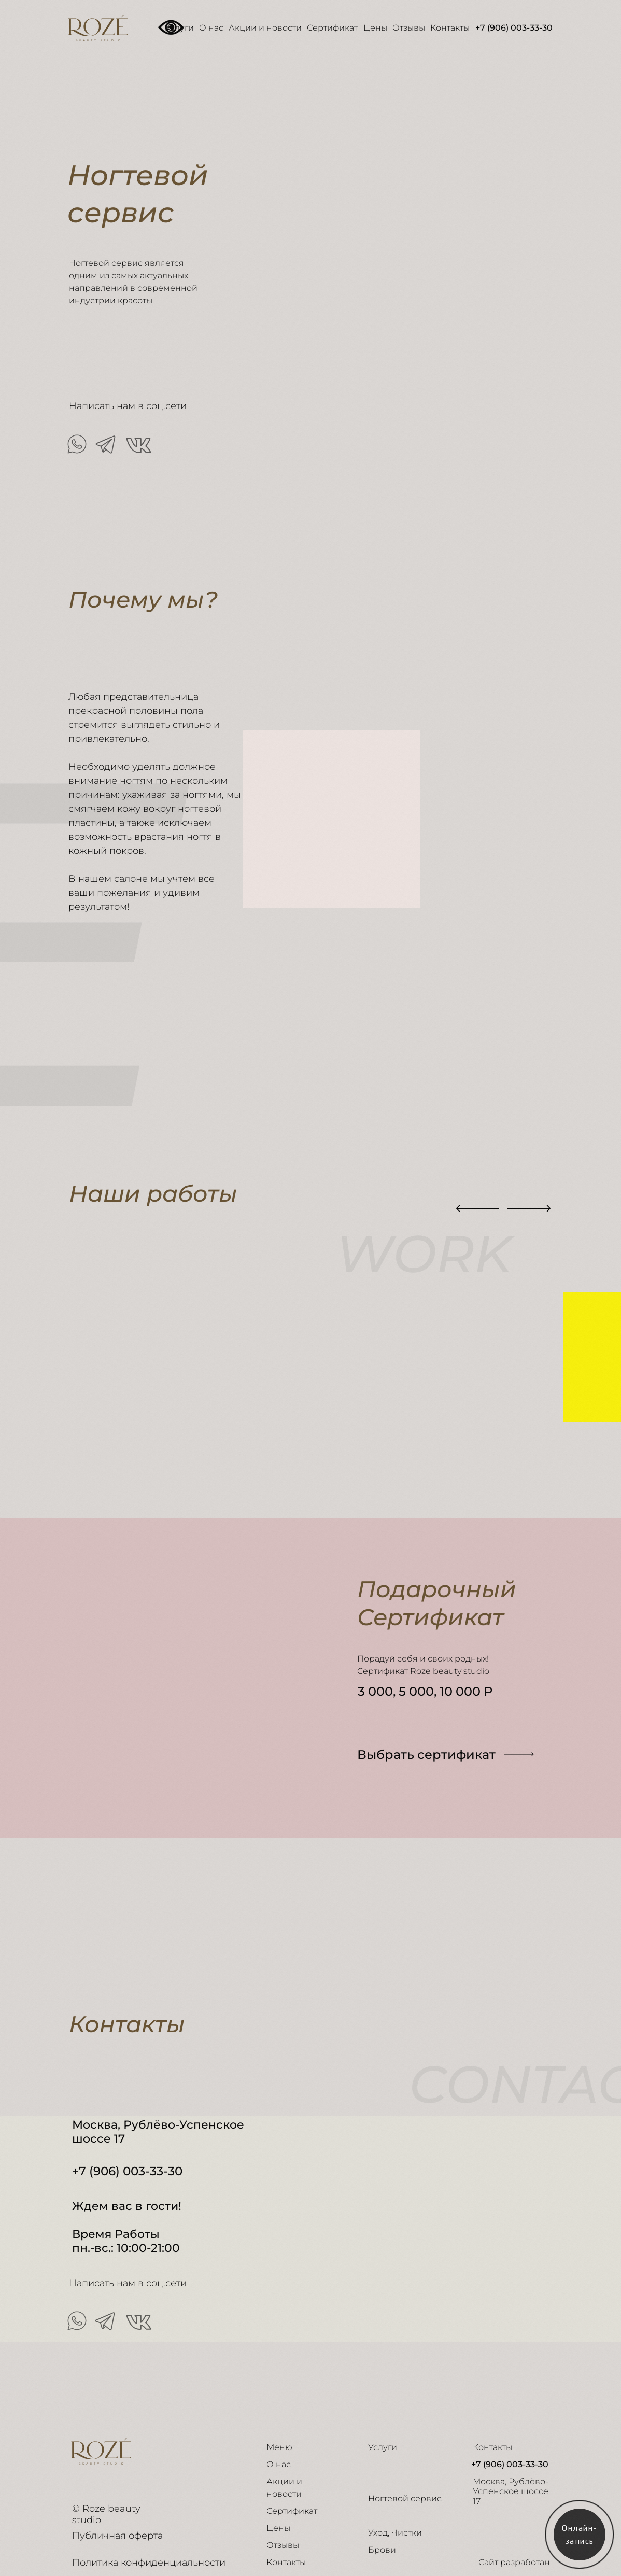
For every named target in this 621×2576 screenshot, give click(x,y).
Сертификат (332, 28)
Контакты (450, 28)
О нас (211, 28)
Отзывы (408, 28)
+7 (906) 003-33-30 (514, 28)
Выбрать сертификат (426, 1754)
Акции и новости (265, 28)
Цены (375, 28)
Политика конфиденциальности (148, 2562)
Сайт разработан (514, 2562)
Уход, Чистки (395, 2533)
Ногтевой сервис (405, 2498)
